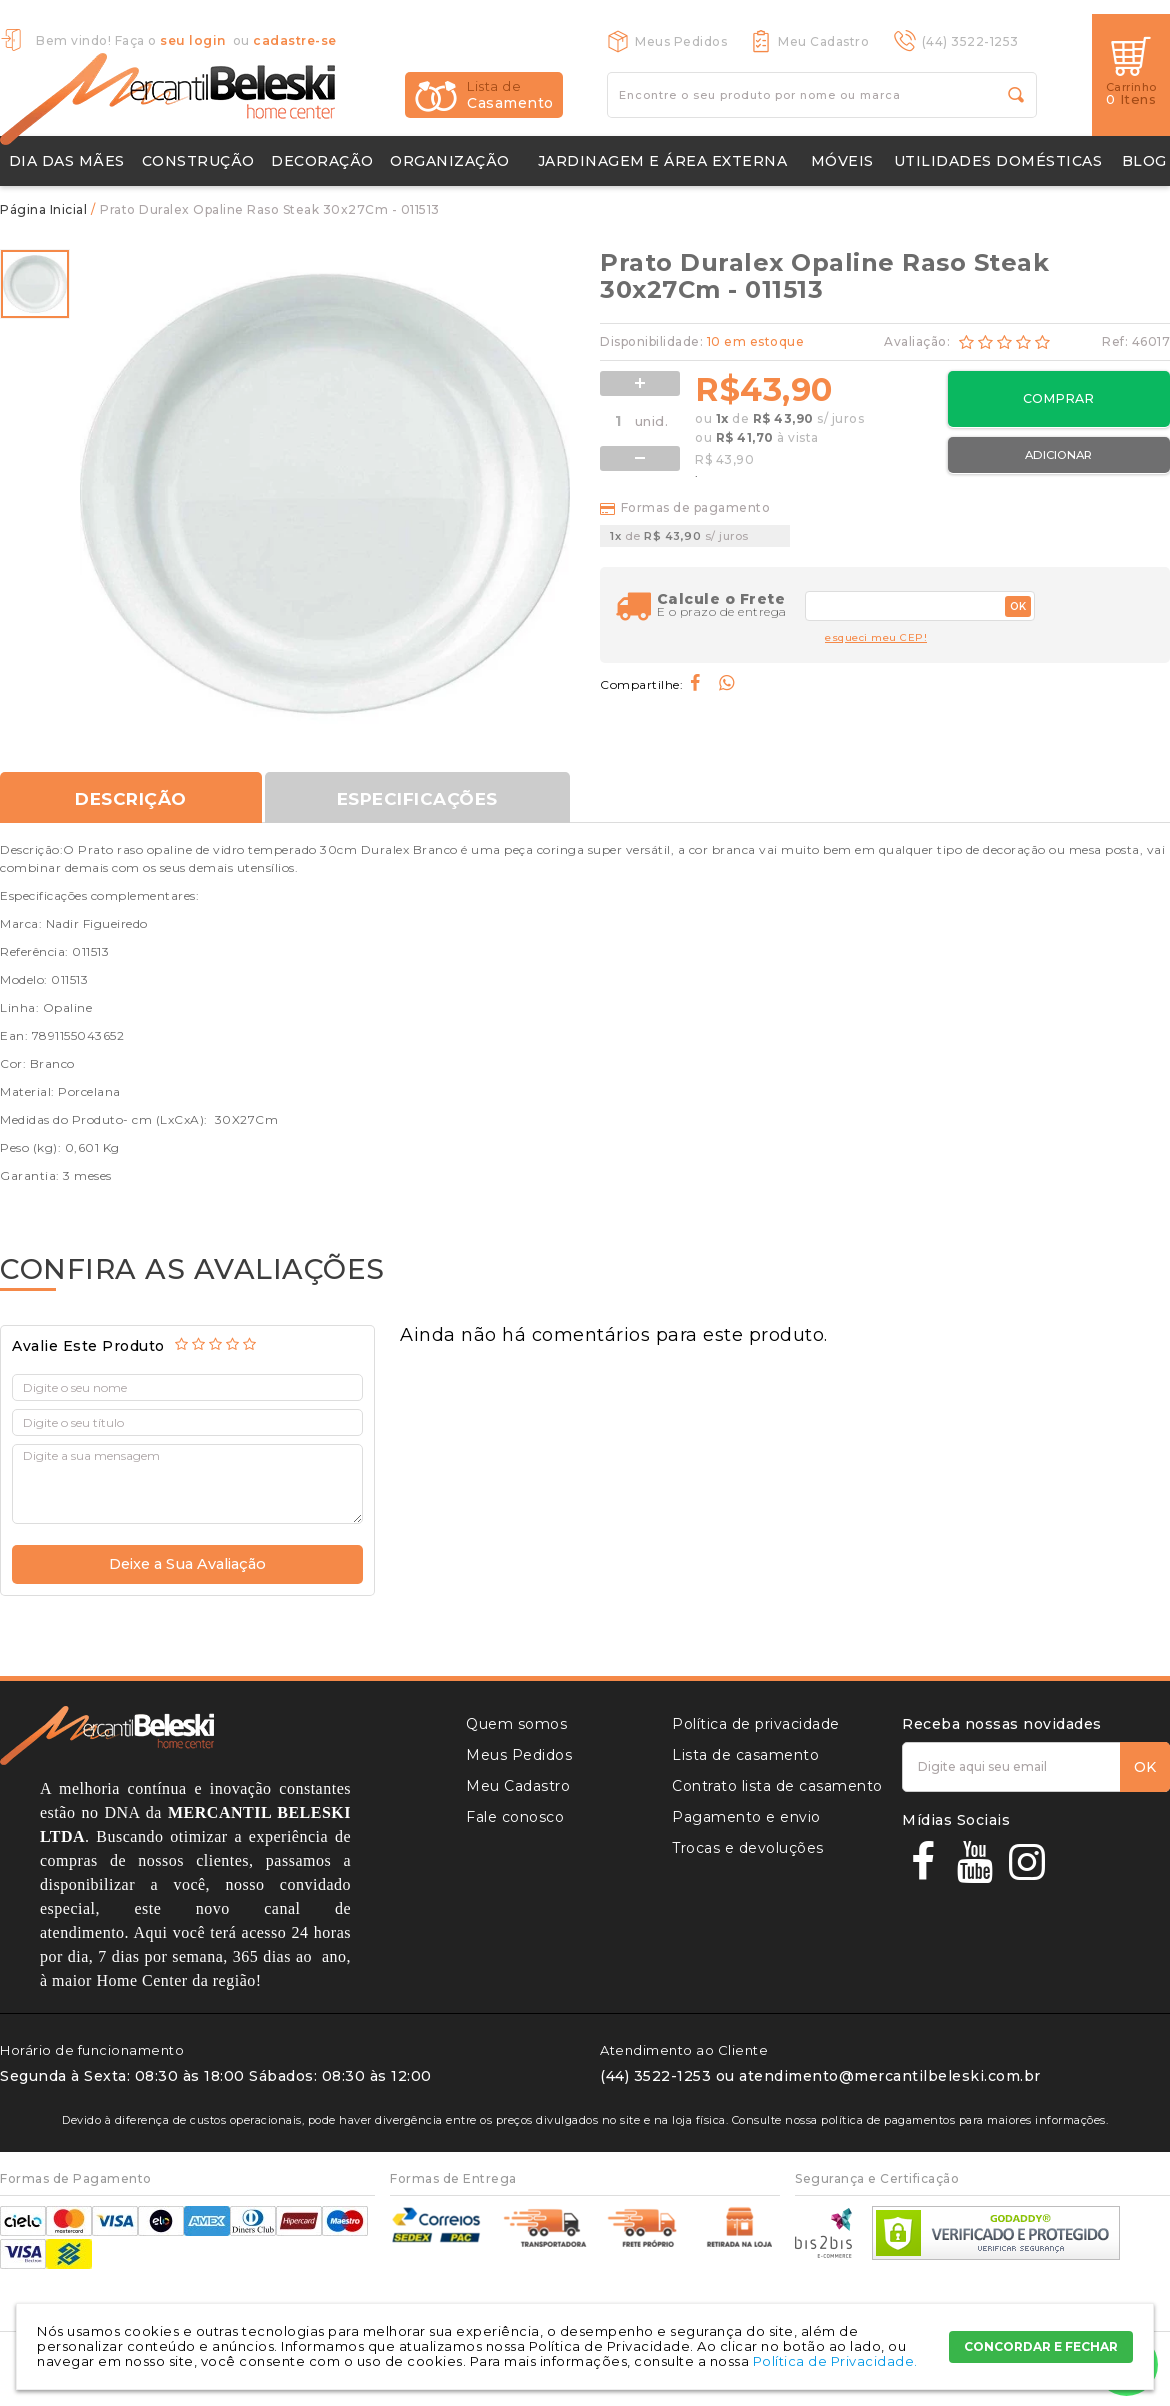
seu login (193, 40)
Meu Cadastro (823, 41)
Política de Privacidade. (835, 2361)
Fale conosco (515, 1817)
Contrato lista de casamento (777, 1786)
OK (1018, 606)
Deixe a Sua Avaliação (187, 1564)
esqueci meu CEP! (876, 638)
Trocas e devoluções (748, 1848)
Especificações (420, 799)
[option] (35, 284)
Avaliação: (919, 341)
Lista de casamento (745, 1755)
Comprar (1058, 398)
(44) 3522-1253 (970, 41)
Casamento (510, 95)
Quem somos (516, 1724)
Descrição (131, 799)
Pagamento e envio (746, 1817)
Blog (1144, 161)
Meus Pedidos (681, 41)
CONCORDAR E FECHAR (1041, 2346)
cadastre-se (295, 40)
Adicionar (1058, 455)
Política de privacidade (756, 1724)
